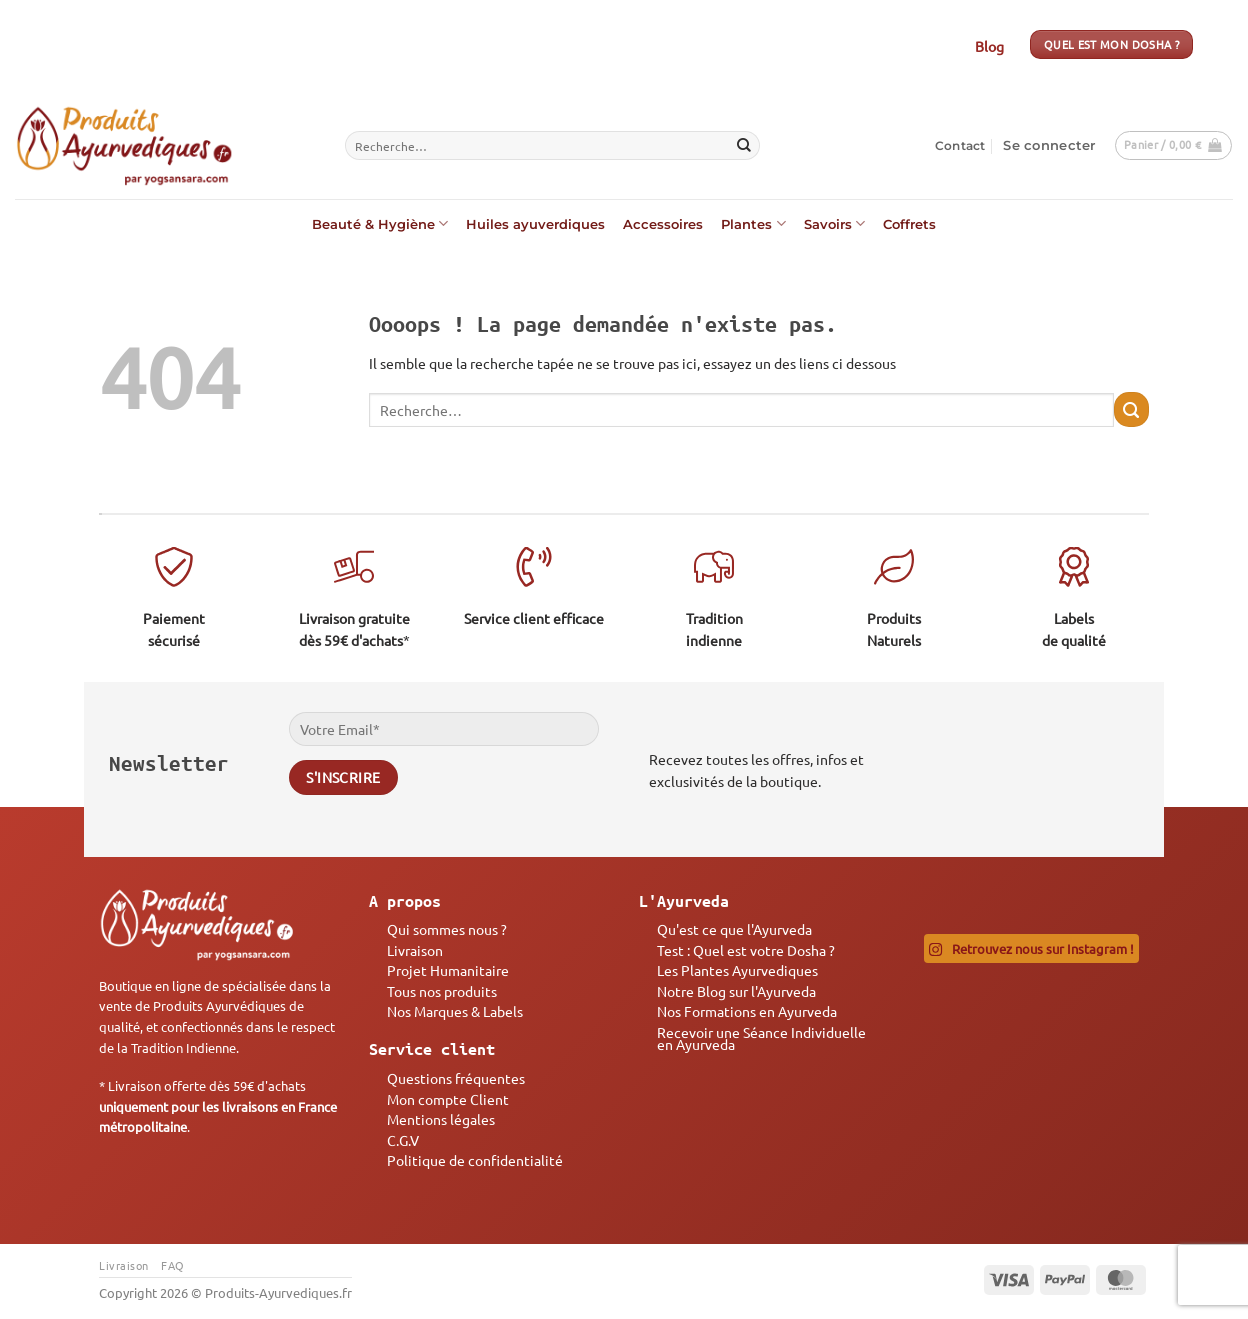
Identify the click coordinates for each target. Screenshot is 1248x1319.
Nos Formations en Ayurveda (747, 1011)
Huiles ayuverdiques (535, 224)
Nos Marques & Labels (455, 1011)
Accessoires (663, 224)
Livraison (415, 950)
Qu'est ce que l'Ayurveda (734, 929)
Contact (960, 145)
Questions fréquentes (456, 1078)
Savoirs (834, 223)
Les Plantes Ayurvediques (737, 970)
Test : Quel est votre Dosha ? (746, 950)
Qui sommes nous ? (447, 929)
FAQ (173, 1265)
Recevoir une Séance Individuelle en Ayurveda (761, 1038)
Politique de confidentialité (475, 1160)
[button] (1049, 146)
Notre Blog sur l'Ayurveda (736, 991)
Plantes (753, 223)
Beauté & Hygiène (380, 223)
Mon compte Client (448, 1099)
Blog (989, 46)
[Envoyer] (744, 146)
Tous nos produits (442, 991)
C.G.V (403, 1140)
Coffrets (909, 224)
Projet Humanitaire (448, 970)
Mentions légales (441, 1119)
